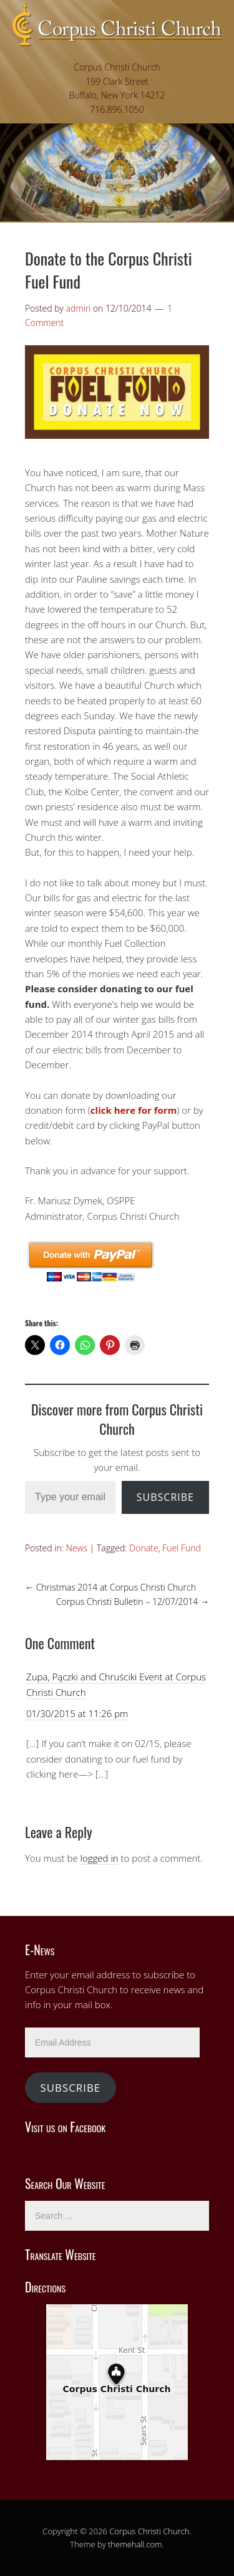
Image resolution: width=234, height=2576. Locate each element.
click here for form (133, 1110)
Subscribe (165, 1497)
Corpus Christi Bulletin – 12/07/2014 (132, 1601)
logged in (99, 1858)
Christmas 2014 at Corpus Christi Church (110, 1587)
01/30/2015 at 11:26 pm (77, 1713)
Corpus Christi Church (149, 2531)
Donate (143, 1548)
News (76, 1548)
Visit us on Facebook (65, 2126)
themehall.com (135, 2544)
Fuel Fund (181, 1548)
